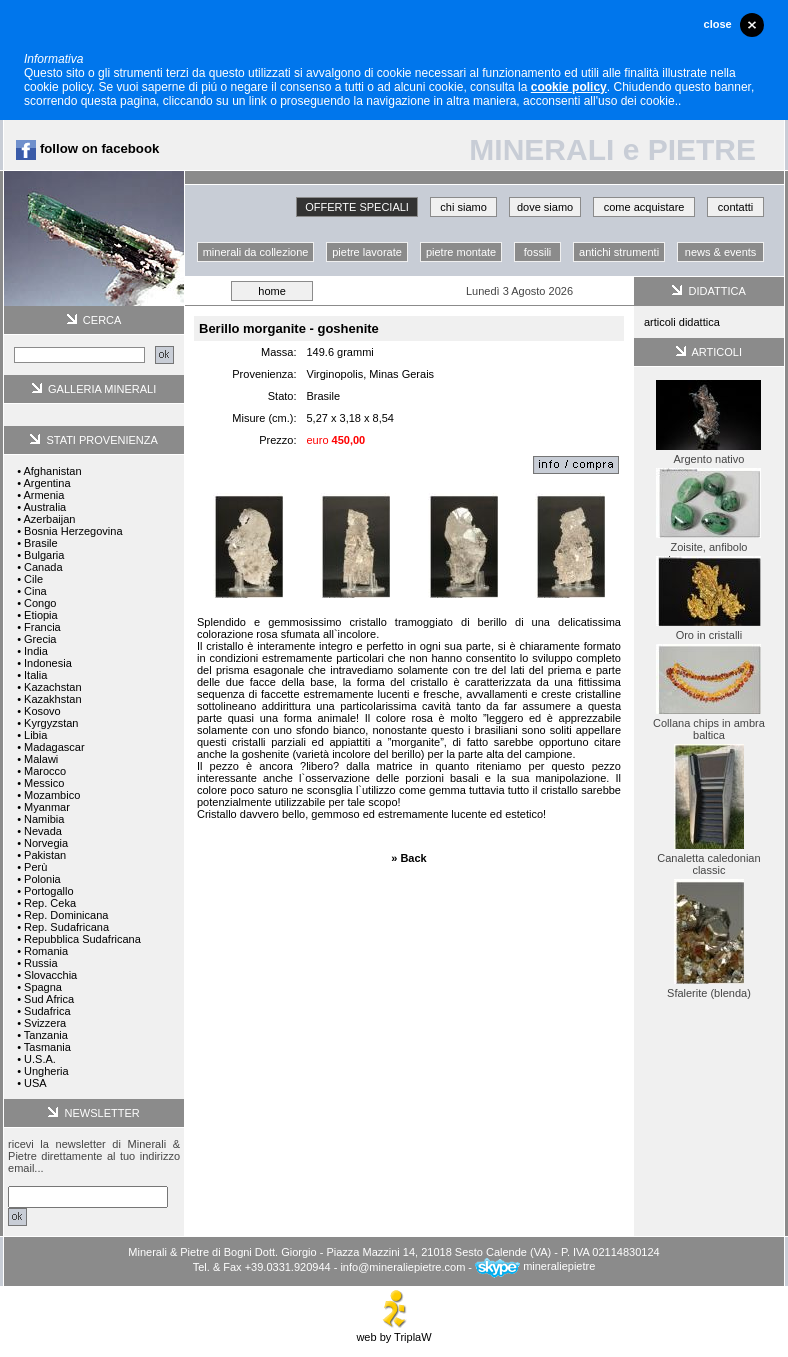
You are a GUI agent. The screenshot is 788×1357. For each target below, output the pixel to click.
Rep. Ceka (50, 903)
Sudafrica (47, 1011)
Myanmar (47, 807)
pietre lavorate (367, 252)
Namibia (44, 819)
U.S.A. (40, 1059)
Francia (42, 627)
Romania (46, 951)
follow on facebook (87, 148)
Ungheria (46, 1071)
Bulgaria (44, 555)
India (36, 651)
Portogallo (49, 891)
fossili (538, 252)
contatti (735, 207)
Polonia (42, 879)
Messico (44, 783)
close (718, 24)
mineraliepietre (535, 1266)
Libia (35, 735)
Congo (40, 603)
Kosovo (42, 711)
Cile (33, 579)
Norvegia (46, 843)
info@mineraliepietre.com (402, 1266)
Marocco (45, 771)
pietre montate (461, 252)
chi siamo (463, 207)
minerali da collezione (256, 252)
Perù (35, 867)
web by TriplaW (393, 1332)
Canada (43, 567)
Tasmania (47, 1047)
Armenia (43, 495)
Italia (35, 675)
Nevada (43, 831)
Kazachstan (52, 687)
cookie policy (569, 87)
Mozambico (52, 795)
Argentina (46, 483)
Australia (44, 507)
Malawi (41, 759)
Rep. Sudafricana (66, 927)
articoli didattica (682, 322)
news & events (721, 252)
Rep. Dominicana (66, 915)
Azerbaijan (49, 519)
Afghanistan (52, 471)
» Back (408, 858)
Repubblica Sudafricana (82, 939)
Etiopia (41, 615)
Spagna (43, 987)
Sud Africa (49, 999)
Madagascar (54, 747)
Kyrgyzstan (51, 723)
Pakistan (45, 855)
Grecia (40, 639)
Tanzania (46, 1035)
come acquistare (644, 207)
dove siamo (545, 207)
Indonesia (48, 663)
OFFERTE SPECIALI (357, 207)
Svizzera (45, 1023)
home (272, 291)
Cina (35, 591)
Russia (41, 963)
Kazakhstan (52, 699)
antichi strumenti (619, 252)
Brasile (41, 543)
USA (35, 1083)
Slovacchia (50, 975)
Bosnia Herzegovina (73, 531)
